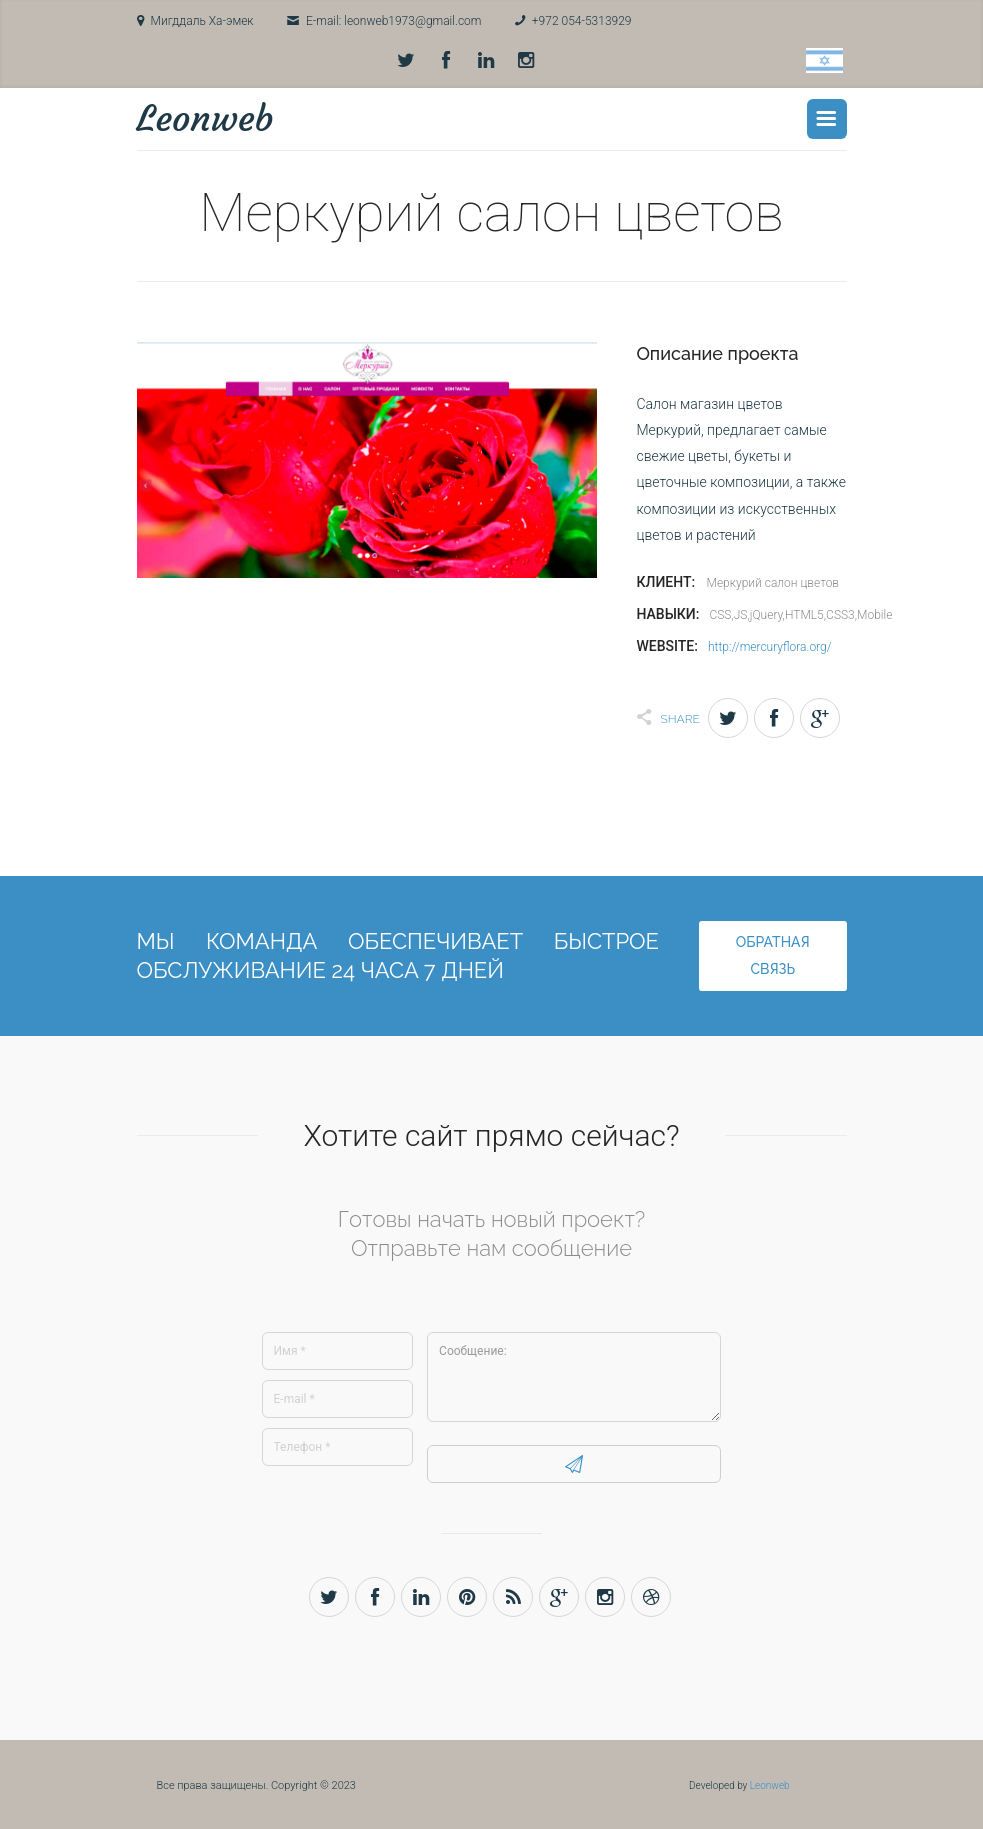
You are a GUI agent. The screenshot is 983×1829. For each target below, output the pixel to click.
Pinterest (467, 1594)
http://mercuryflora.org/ (770, 644)
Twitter (406, 61)
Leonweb (205, 116)
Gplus (820, 715)
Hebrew (824, 60)
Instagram (526, 61)
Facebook (446, 61)
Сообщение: (574, 1374)
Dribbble (651, 1594)
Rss (513, 1594)
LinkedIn (486, 61)
